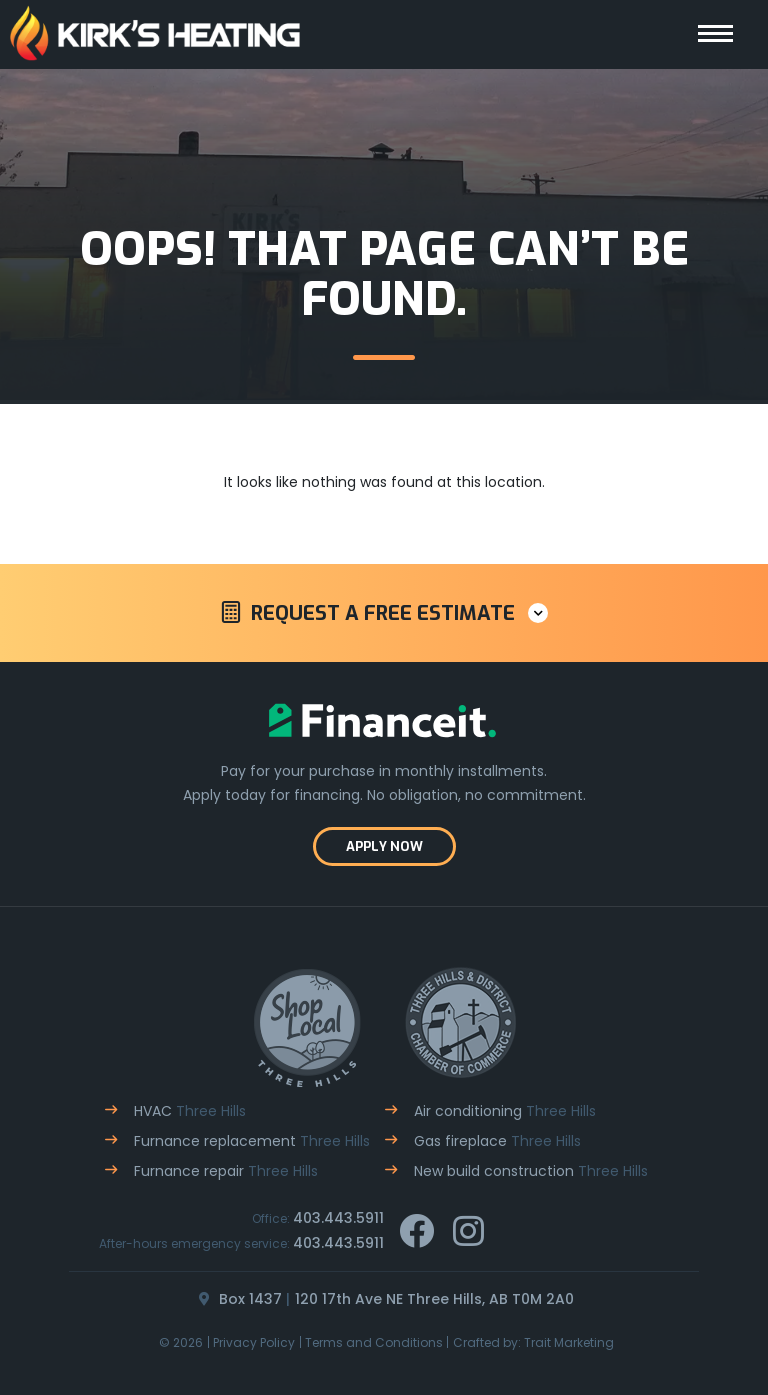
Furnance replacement (252, 1141)
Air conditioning (505, 1111)
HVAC (190, 1111)
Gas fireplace (497, 1141)
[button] (384, 613)
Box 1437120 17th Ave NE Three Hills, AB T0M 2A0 (384, 1299)
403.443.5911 (338, 1218)
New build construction (531, 1171)
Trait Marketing (569, 1342)
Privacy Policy (254, 1342)
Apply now (384, 846)
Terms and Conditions (374, 1342)
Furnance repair (226, 1171)
